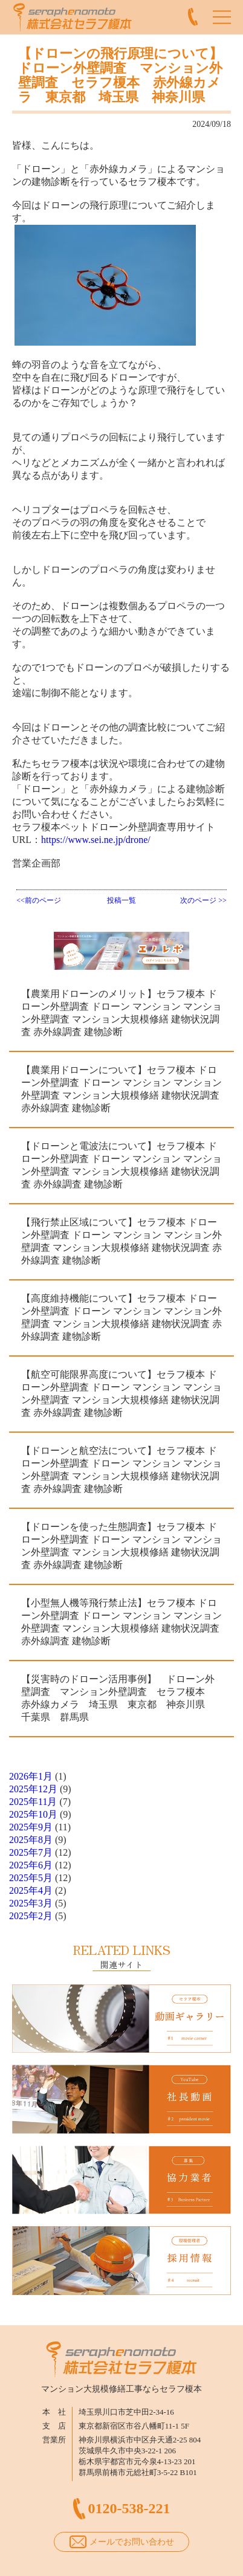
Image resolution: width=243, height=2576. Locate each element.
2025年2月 (31, 1916)
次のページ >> (203, 900)
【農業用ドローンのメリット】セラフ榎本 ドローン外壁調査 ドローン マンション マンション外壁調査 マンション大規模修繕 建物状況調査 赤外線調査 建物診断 (121, 1013)
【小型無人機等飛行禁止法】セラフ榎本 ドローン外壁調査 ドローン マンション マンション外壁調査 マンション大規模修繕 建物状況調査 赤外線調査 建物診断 (121, 1622)
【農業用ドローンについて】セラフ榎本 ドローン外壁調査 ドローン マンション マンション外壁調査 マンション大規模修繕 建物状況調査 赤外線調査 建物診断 (121, 1089)
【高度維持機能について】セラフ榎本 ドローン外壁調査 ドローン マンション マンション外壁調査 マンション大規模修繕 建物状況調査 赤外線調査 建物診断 (121, 1317)
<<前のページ (38, 900)
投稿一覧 (121, 900)
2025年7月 (31, 1852)
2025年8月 (31, 1840)
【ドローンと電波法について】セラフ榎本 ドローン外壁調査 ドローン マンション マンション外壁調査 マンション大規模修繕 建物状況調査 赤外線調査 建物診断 (121, 1165)
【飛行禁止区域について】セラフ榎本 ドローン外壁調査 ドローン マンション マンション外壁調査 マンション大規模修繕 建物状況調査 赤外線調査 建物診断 (121, 1241)
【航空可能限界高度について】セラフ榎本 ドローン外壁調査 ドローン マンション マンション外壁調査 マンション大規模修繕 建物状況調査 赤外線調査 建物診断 (121, 1393)
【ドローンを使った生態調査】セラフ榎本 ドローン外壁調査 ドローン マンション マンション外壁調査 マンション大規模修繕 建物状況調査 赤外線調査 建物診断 (121, 1546)
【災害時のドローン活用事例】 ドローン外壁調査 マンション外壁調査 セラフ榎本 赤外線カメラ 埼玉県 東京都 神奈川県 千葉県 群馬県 (118, 1698)
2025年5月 (31, 1878)
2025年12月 (33, 1789)
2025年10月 (33, 1814)
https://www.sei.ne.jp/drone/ (96, 839)
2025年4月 (31, 1890)
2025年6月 (31, 1865)
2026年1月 (31, 1776)
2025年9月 (31, 1827)
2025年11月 (33, 1801)
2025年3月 (31, 1903)
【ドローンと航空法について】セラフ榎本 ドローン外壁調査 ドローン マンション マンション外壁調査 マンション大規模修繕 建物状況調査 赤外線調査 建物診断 (121, 1469)
